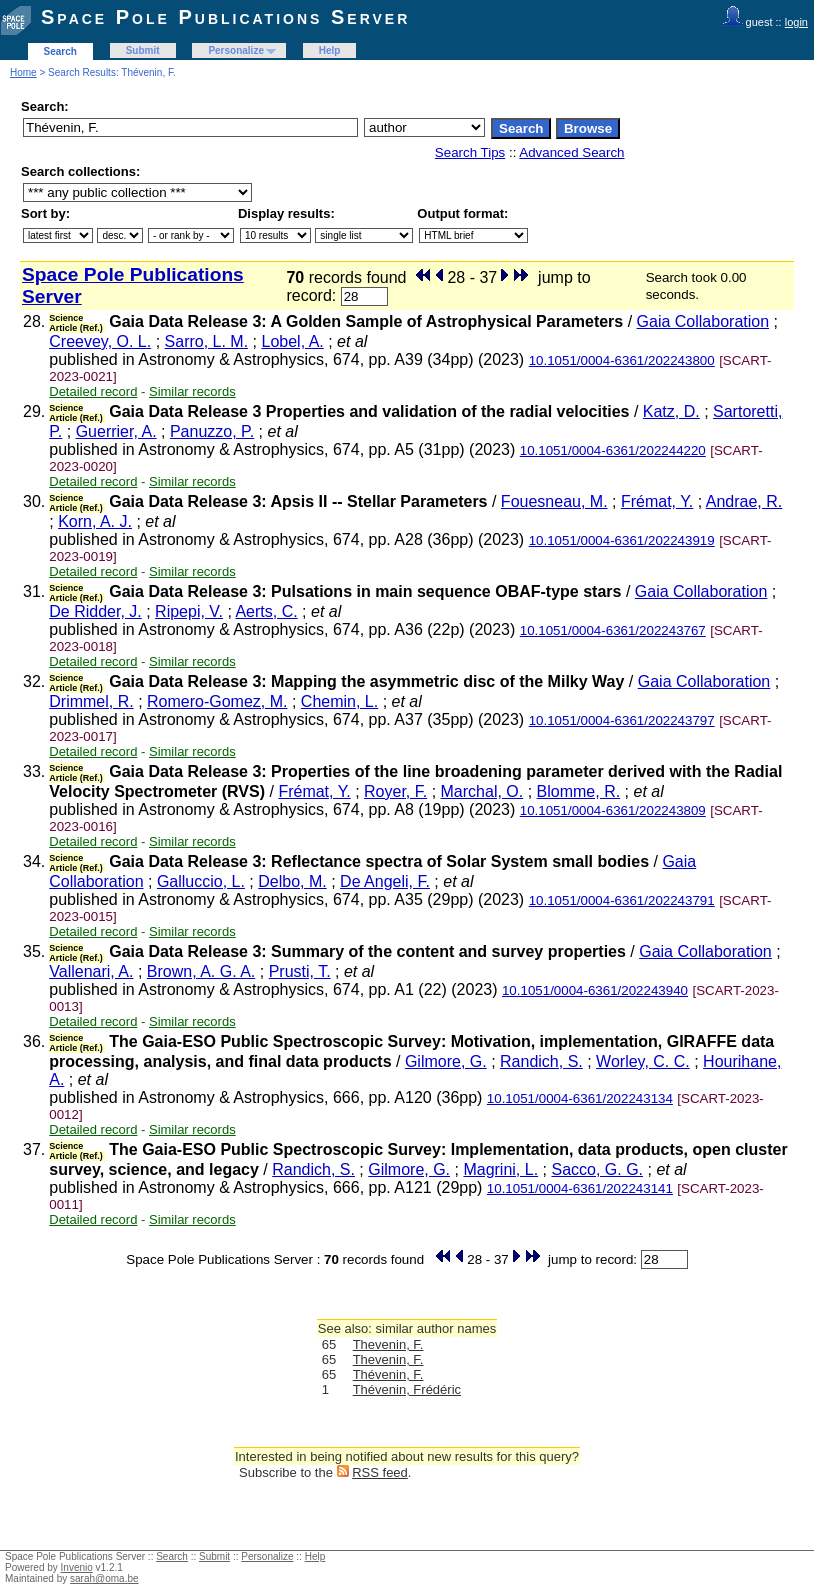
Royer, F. (395, 791)
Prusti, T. (300, 971)
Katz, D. (671, 411)
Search (60, 51)
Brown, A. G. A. (201, 971)
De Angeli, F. (385, 881)
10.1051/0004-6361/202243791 (622, 900)
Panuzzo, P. (212, 431)
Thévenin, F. (388, 1374)
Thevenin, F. (388, 1344)
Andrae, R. (744, 501)
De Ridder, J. (95, 611)
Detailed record (93, 391)
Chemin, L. (339, 701)
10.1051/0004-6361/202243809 (613, 810)
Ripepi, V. (189, 611)
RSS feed (380, 1472)
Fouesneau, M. (554, 501)
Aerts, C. (266, 611)
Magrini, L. (500, 1169)
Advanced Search (571, 152)
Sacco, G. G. (597, 1169)
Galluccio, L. (201, 881)
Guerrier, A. (116, 431)
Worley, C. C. (643, 1061)
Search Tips (470, 152)
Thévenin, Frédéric (407, 1389)
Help (330, 50)
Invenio (77, 1567)
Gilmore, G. (446, 1061)
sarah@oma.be (104, 1578)
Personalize (236, 50)
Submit (143, 50)
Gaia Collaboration (703, 321)
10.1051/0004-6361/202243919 (622, 540)
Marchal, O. (482, 791)
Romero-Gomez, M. (217, 701)
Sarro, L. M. (207, 341)
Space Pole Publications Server (225, 17)
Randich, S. (541, 1061)
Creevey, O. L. (100, 341)
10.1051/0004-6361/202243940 (595, 990)
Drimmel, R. (91, 701)
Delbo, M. (292, 881)
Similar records (192, 391)
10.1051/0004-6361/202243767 (613, 630)
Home (23, 72)
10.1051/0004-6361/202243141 (580, 1188)
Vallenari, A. (91, 971)
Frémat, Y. (657, 501)
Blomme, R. (579, 791)
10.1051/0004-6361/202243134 (580, 1098)
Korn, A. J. (95, 521)
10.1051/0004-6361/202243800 (622, 360)
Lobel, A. (292, 341)
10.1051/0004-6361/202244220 (613, 450)
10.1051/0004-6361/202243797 (622, 720)
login (796, 22)
